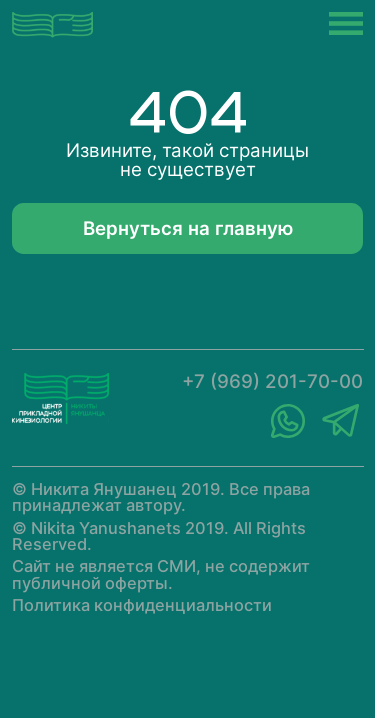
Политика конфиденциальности (142, 605)
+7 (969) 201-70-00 (272, 381)
